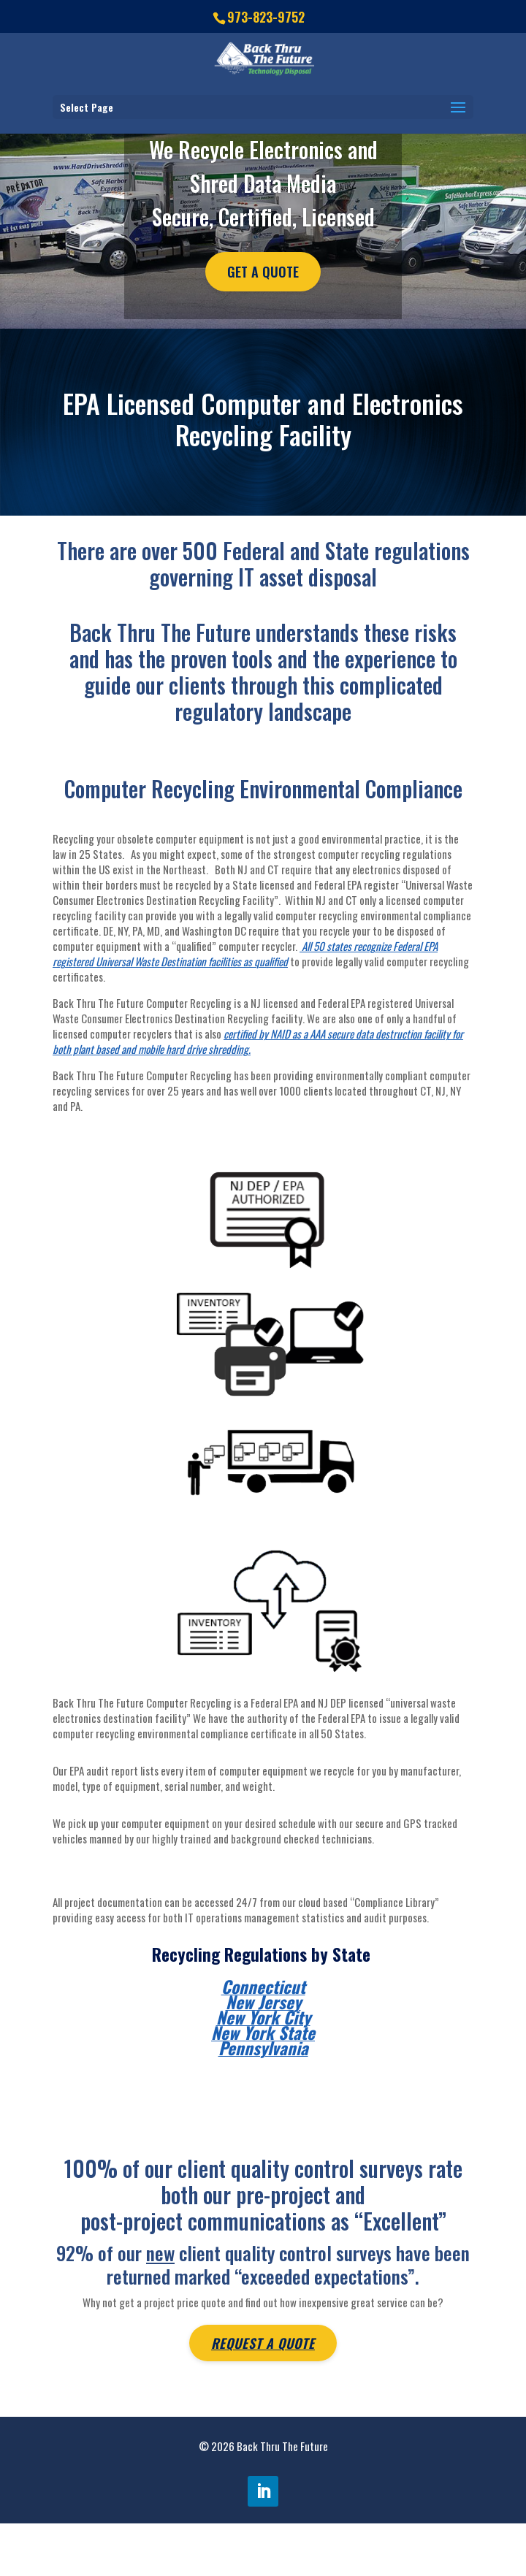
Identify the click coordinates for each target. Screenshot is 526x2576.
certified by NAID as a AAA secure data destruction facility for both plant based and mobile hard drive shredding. (258, 1041)
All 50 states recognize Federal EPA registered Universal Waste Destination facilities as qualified (245, 953)
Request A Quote (263, 2343)
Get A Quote (263, 271)
